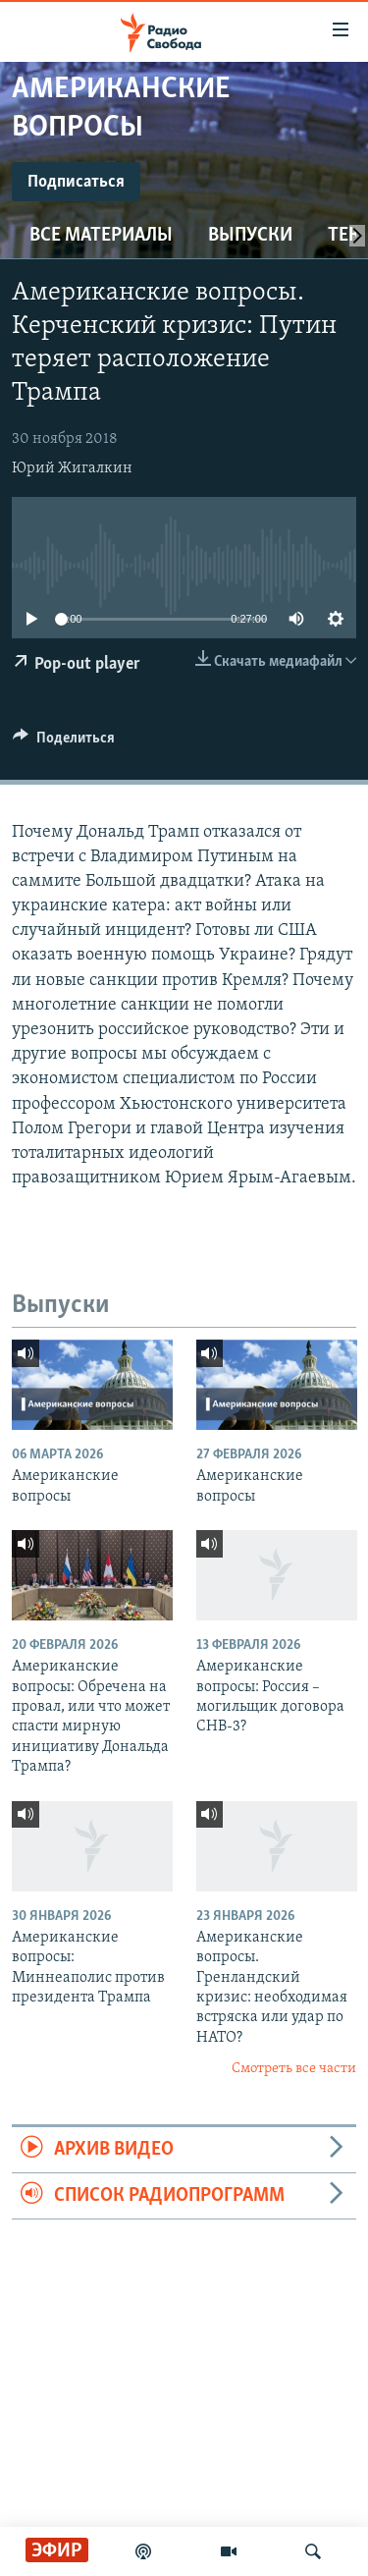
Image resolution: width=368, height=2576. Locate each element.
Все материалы (101, 236)
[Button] (64, 742)
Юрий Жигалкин (72, 468)
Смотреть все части (294, 2068)
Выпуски (250, 236)
